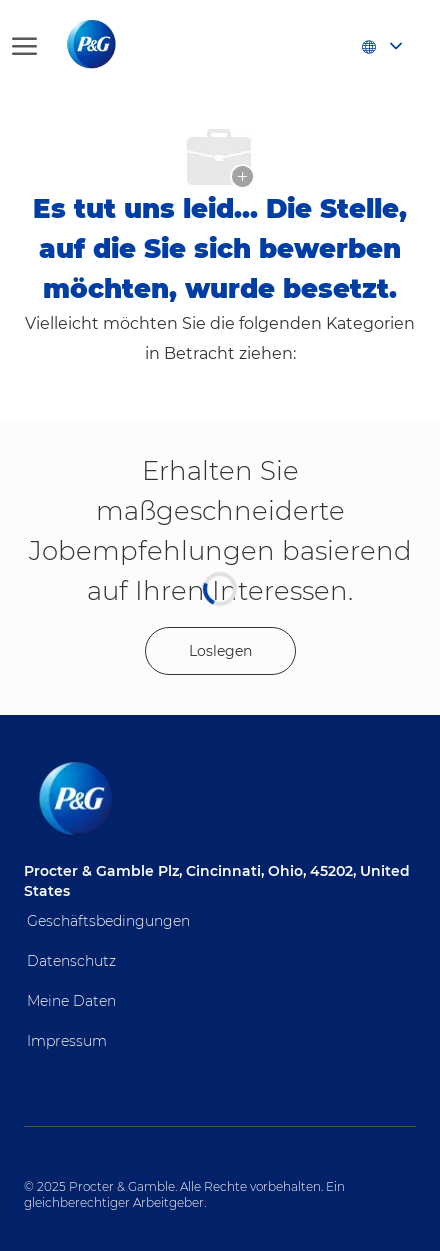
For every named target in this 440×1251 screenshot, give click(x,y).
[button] (381, 44)
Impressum (67, 1041)
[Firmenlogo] (112, 45)
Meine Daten (71, 1001)
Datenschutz (71, 961)
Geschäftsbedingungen (108, 921)
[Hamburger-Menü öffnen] (24, 44)
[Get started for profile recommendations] (220, 651)
